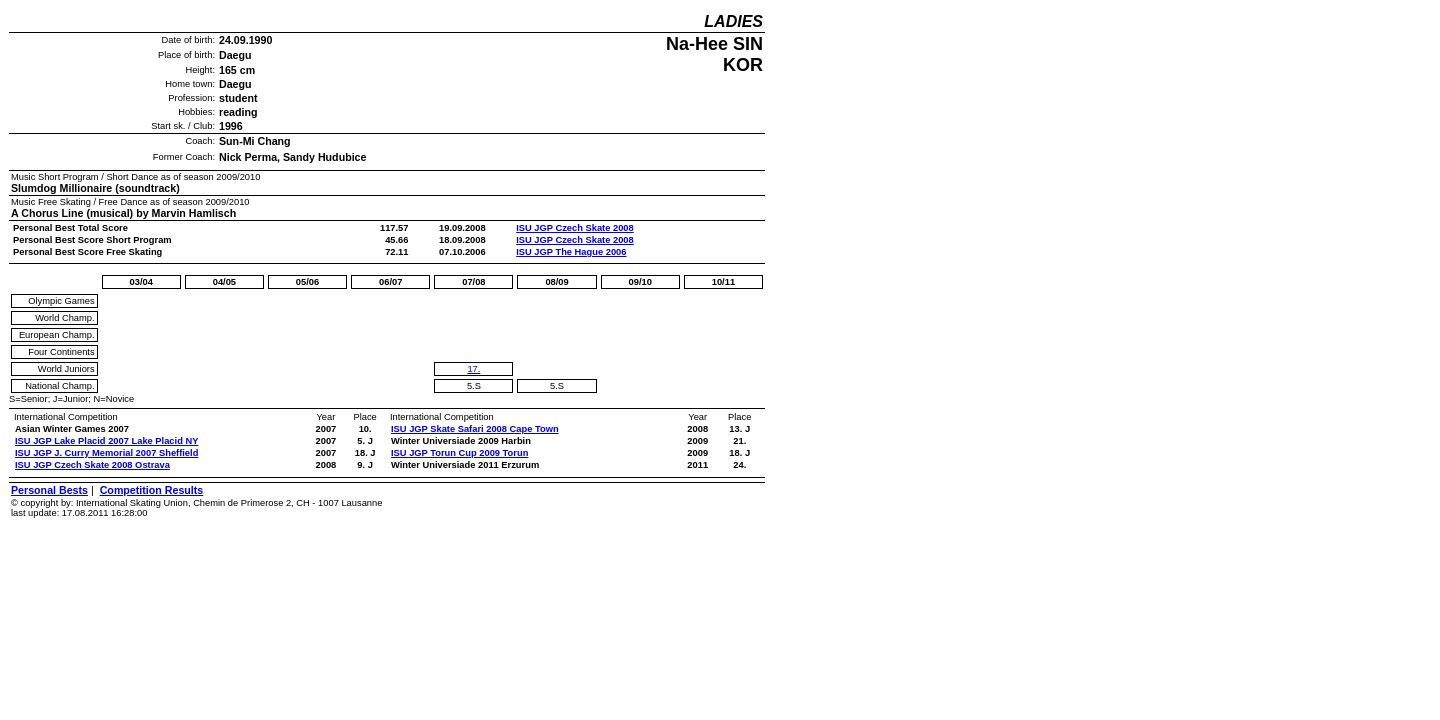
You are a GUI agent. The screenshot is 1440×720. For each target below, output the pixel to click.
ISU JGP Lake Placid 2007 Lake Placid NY (106, 441)
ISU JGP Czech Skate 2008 (575, 228)
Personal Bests (49, 490)
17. (473, 369)
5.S (474, 386)
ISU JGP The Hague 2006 (571, 252)
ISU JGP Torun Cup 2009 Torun (459, 453)
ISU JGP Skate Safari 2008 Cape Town (475, 429)
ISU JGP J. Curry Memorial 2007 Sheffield (106, 453)
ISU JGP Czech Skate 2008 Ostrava (92, 465)
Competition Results (152, 490)
